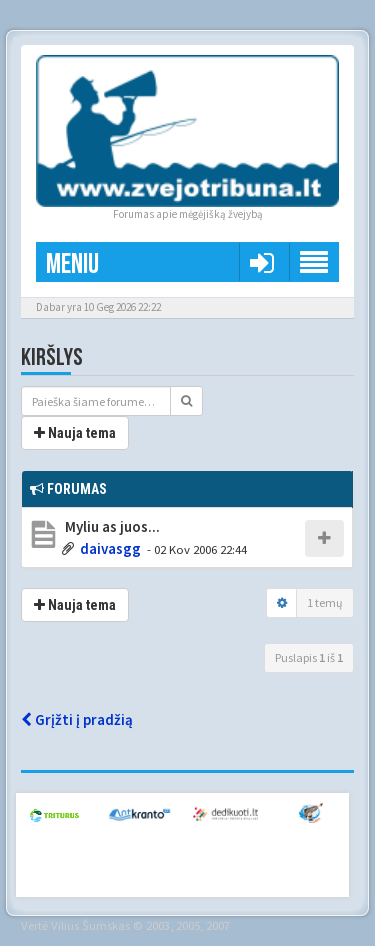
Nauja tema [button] (75, 433)
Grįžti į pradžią (77, 719)
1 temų (325, 602)
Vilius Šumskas (90, 925)
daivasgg (110, 548)
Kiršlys (52, 357)
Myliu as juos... (111, 526)
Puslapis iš (309, 657)
